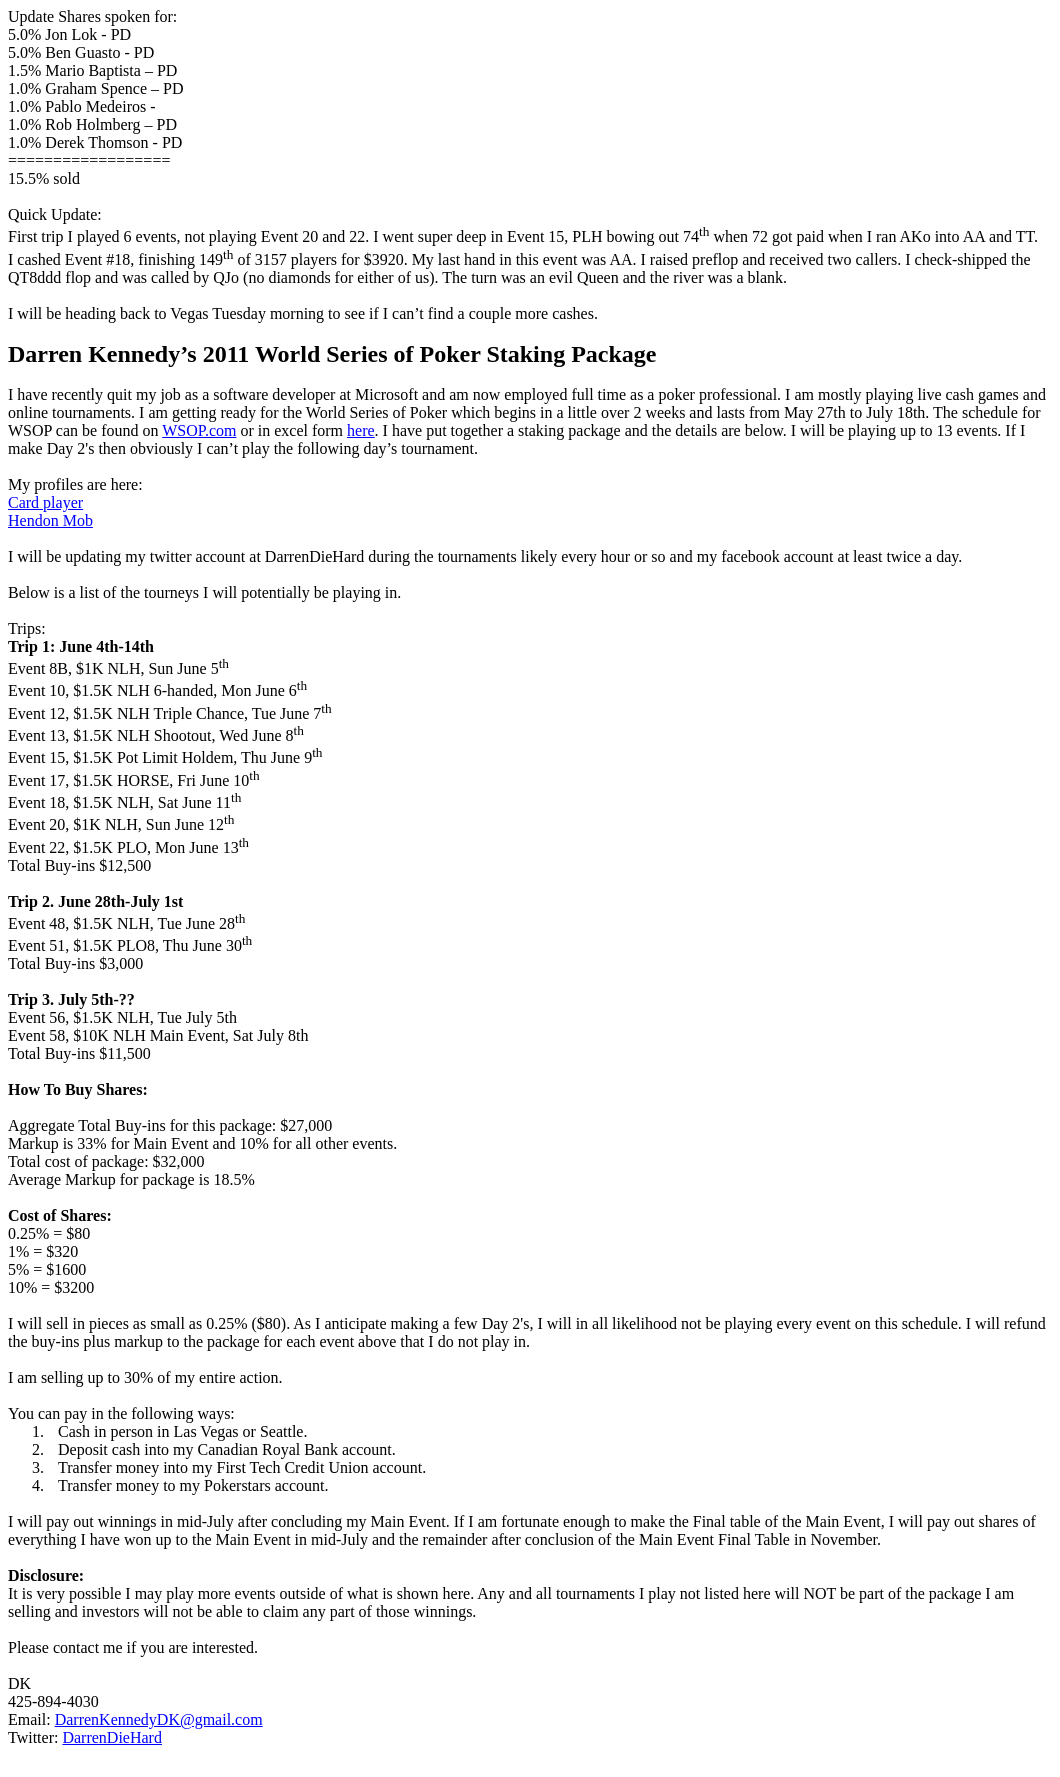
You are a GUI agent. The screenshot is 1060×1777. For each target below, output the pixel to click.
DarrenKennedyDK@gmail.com (159, 1719)
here (361, 430)
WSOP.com (199, 430)
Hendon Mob (50, 520)
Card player (45, 502)
